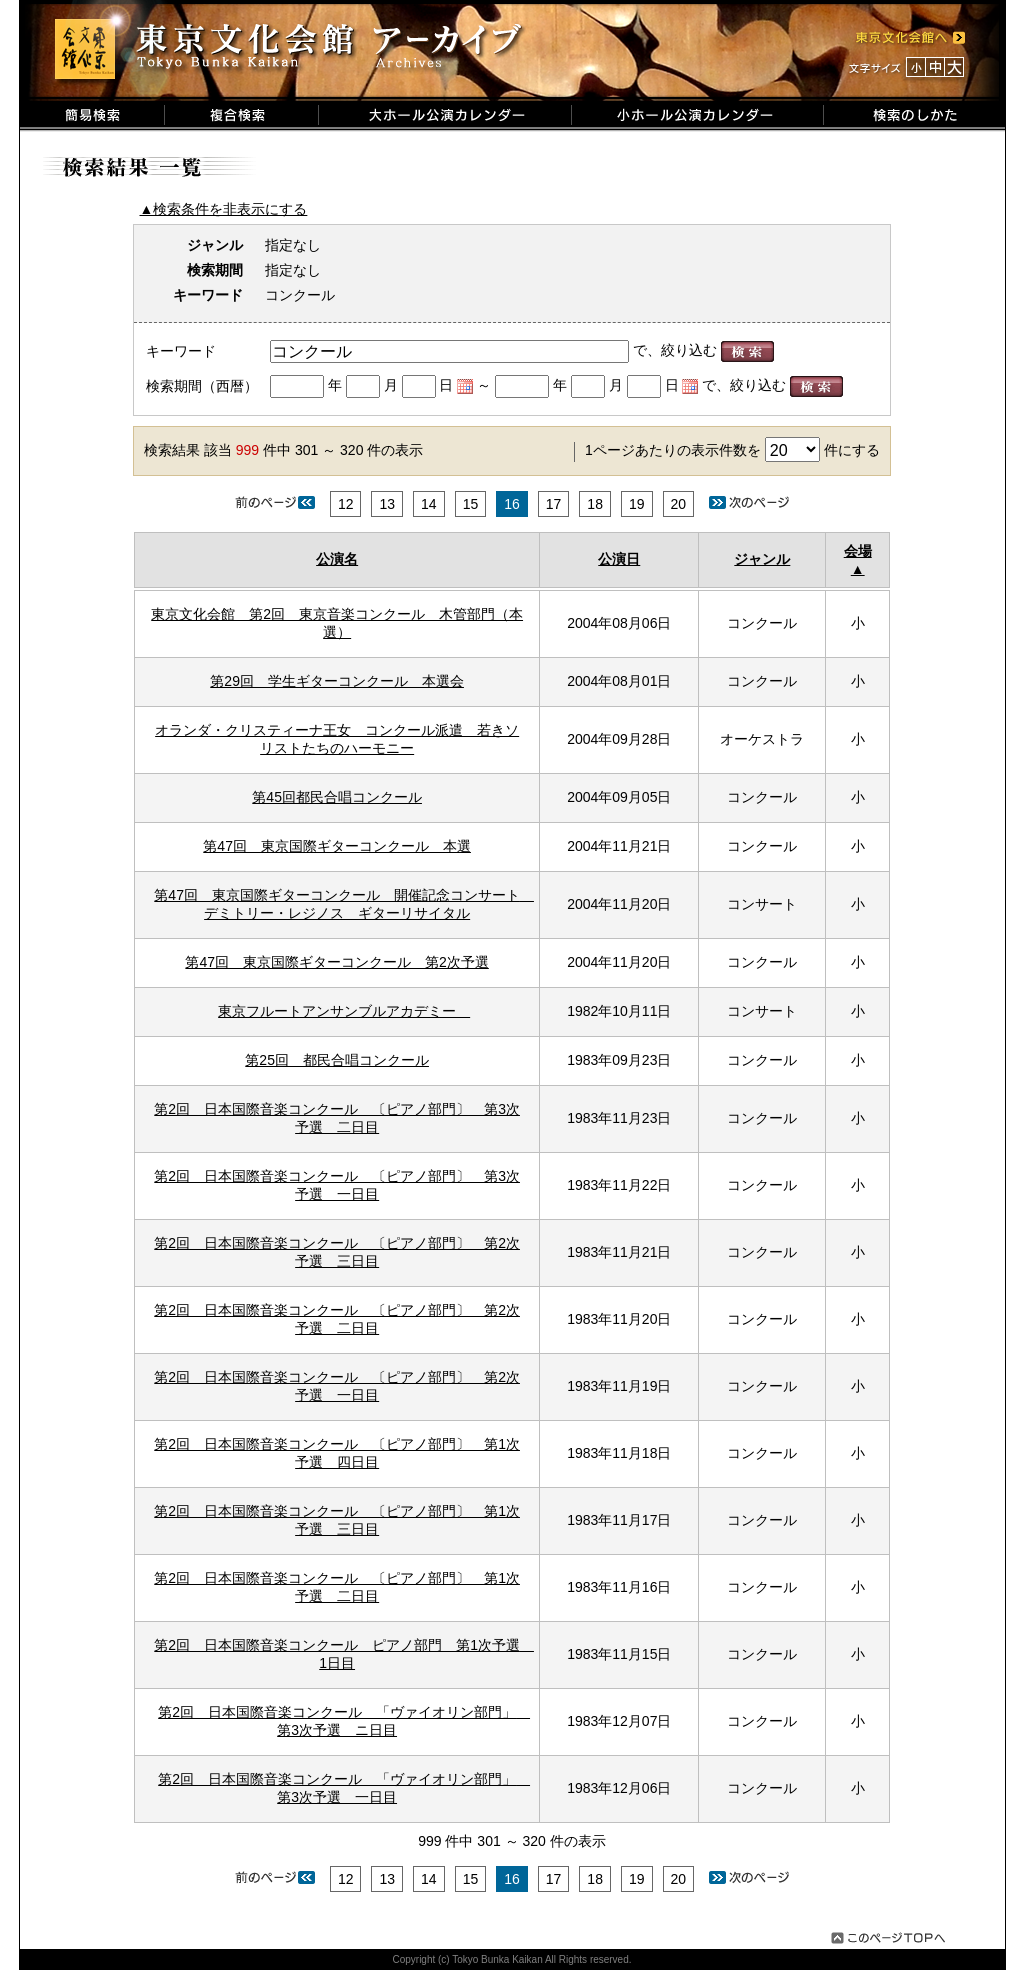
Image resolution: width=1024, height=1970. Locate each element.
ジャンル (762, 559)
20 (679, 504)
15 (471, 504)
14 (429, 504)
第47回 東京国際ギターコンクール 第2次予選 (336, 962)
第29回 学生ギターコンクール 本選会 (337, 681)
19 (637, 504)
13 (387, 504)
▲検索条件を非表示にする (224, 209)
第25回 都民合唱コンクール (337, 1060)
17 (554, 504)
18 (595, 504)
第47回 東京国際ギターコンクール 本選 (337, 846)
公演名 (337, 559)
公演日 (619, 559)
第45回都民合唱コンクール (337, 797)
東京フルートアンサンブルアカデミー (344, 1011)
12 (346, 504)
